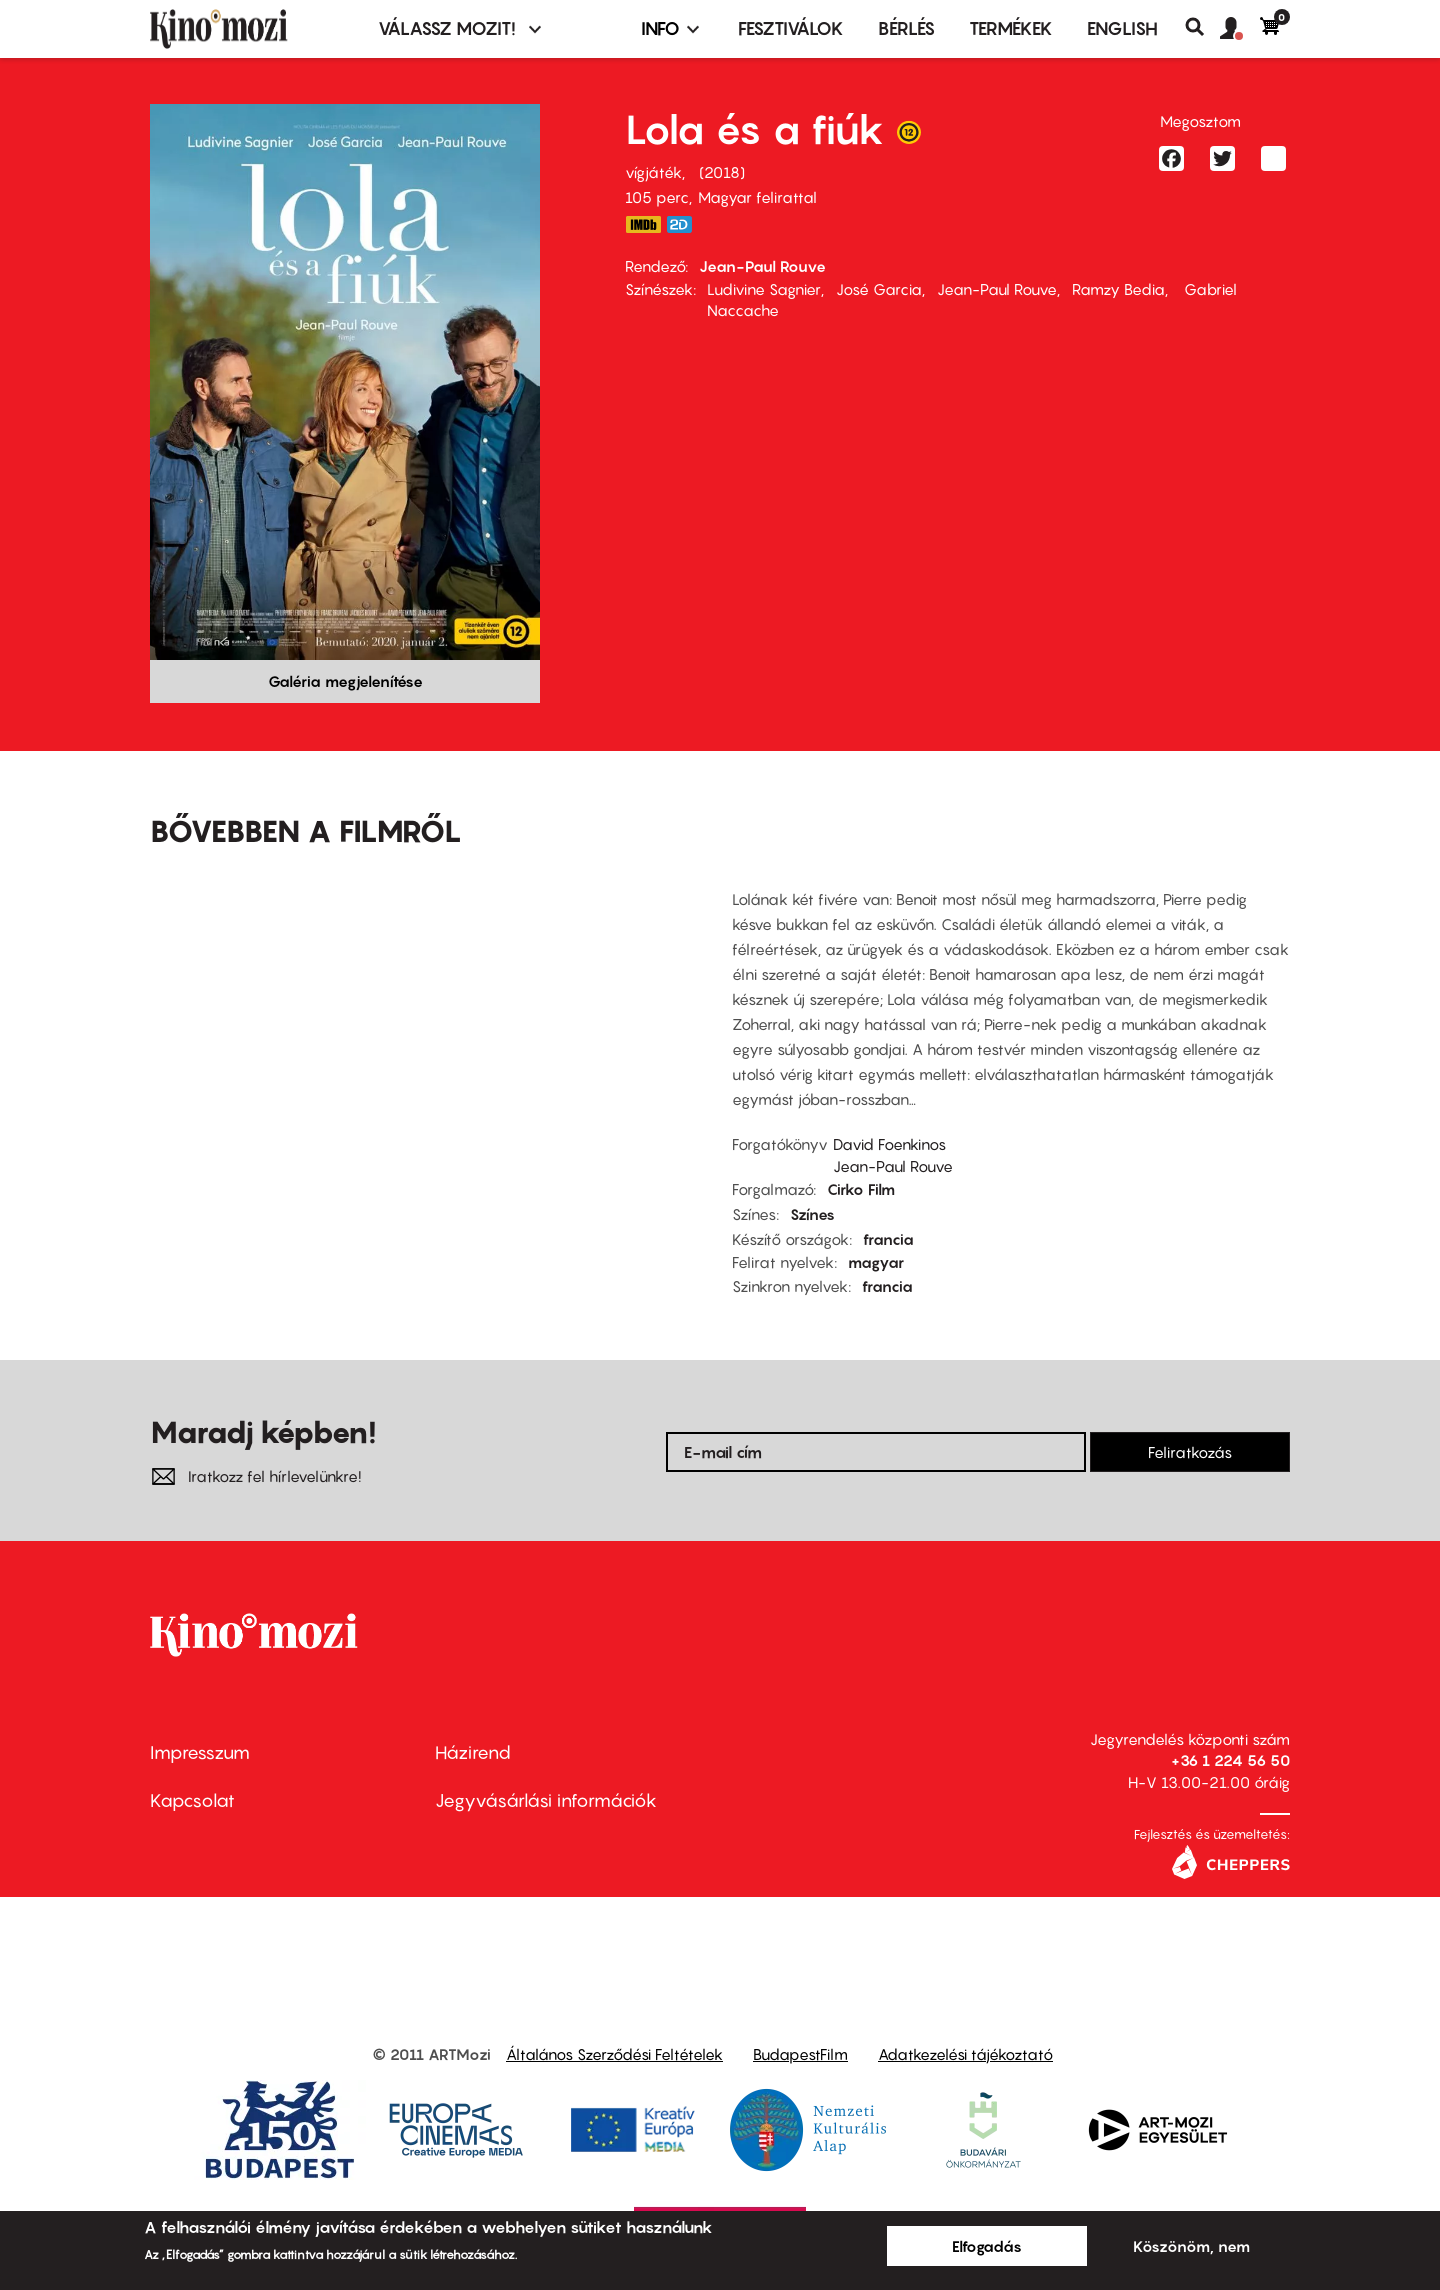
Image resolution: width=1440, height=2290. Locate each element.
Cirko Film (861, 1189)
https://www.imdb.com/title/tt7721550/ (643, 224)
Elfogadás (987, 2246)
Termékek (1011, 28)
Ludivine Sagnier (764, 289)
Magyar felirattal (757, 197)
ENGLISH (1122, 28)
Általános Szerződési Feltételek (614, 2054)
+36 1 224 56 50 (1230, 1760)
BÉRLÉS (906, 28)
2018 (722, 172)
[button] (1240, 29)
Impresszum (200, 1752)
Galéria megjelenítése (345, 681)
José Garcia (879, 289)
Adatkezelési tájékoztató (965, 2054)
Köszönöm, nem (1191, 2246)
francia (888, 1239)
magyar (876, 1262)
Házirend (473, 1752)
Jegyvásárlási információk (546, 1800)
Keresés (1202, 27)
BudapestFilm (800, 2054)
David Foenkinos (889, 1144)
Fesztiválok (791, 28)
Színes (812, 1214)
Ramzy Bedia (1118, 289)
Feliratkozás (1190, 1452)
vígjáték (653, 172)
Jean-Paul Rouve (762, 266)
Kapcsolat (192, 1800)
